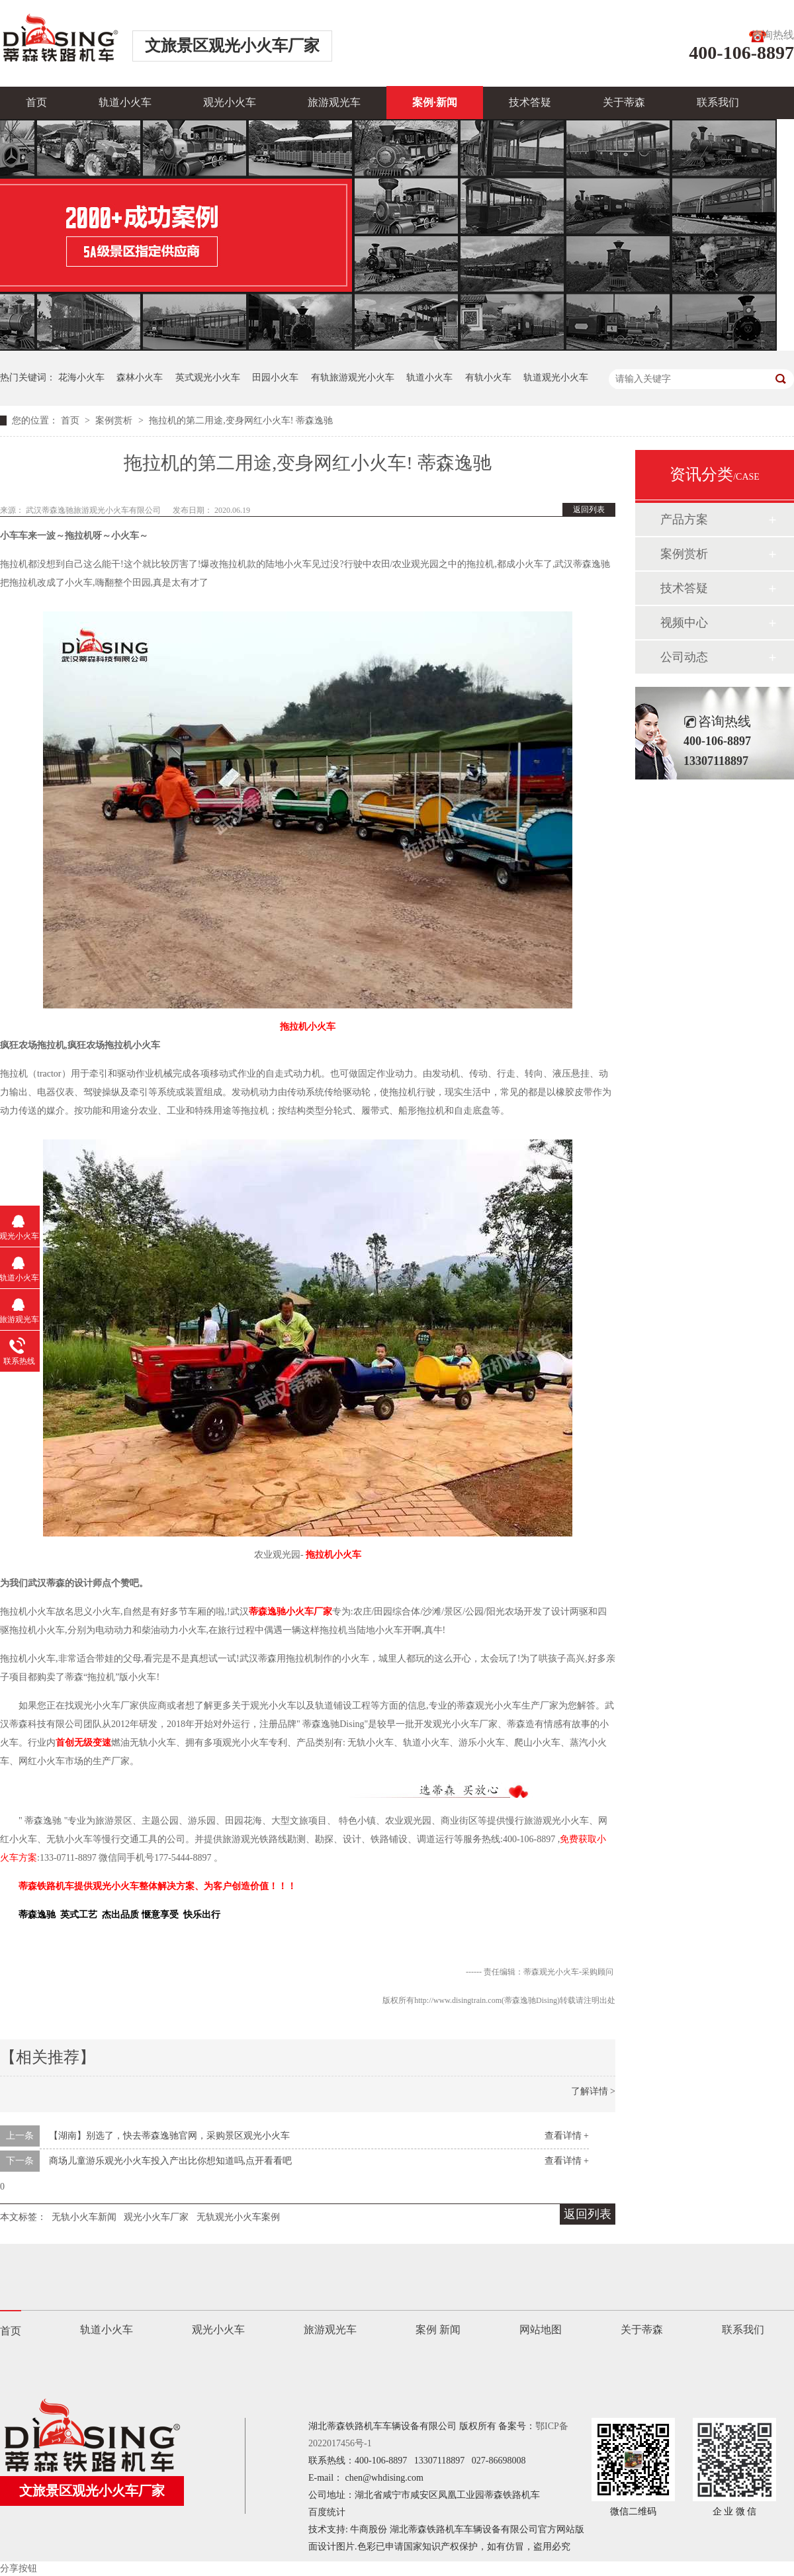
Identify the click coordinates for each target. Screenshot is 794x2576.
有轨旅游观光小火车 (352, 377)
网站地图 (540, 2329)
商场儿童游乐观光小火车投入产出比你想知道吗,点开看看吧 (170, 2161)
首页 (36, 102)
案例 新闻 (438, 2329)
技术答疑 (530, 102)
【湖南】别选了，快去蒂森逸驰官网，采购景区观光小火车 (169, 2136)
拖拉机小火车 (307, 1027)
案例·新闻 (434, 102)
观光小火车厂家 (156, 2217)
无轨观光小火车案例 (238, 2217)
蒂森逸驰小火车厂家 (290, 1612)
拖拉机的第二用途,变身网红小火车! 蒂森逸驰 (241, 420)
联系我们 (718, 102)
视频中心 (684, 622)
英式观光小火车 (207, 377)
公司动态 (684, 657)
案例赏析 (115, 420)
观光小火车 (229, 102)
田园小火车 (275, 377)
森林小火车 (139, 377)
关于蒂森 (624, 102)
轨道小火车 (125, 102)
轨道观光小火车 (555, 377)
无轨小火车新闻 (84, 2217)
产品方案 (684, 519)
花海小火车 (81, 377)
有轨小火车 (488, 377)
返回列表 (589, 509)
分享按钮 (18, 2568)
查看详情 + (567, 2136)
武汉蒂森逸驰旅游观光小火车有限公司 (94, 510)
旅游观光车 (334, 102)
